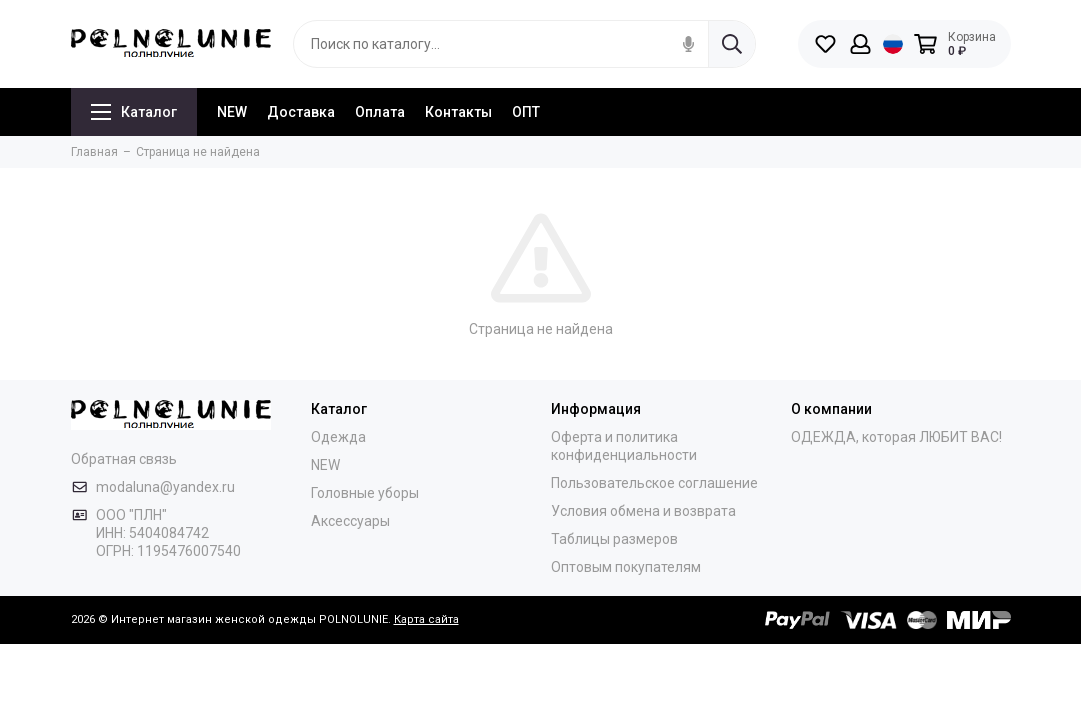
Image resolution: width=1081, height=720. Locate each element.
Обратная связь (124, 459)
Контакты (458, 112)
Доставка (301, 112)
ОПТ (526, 112)
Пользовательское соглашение (654, 483)
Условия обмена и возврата (643, 511)
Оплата (380, 112)
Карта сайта (426, 619)
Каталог (134, 112)
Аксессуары (350, 521)
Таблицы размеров (614, 539)
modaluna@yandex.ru (165, 487)
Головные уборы (365, 493)
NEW (232, 112)
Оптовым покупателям (626, 567)
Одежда (338, 437)
